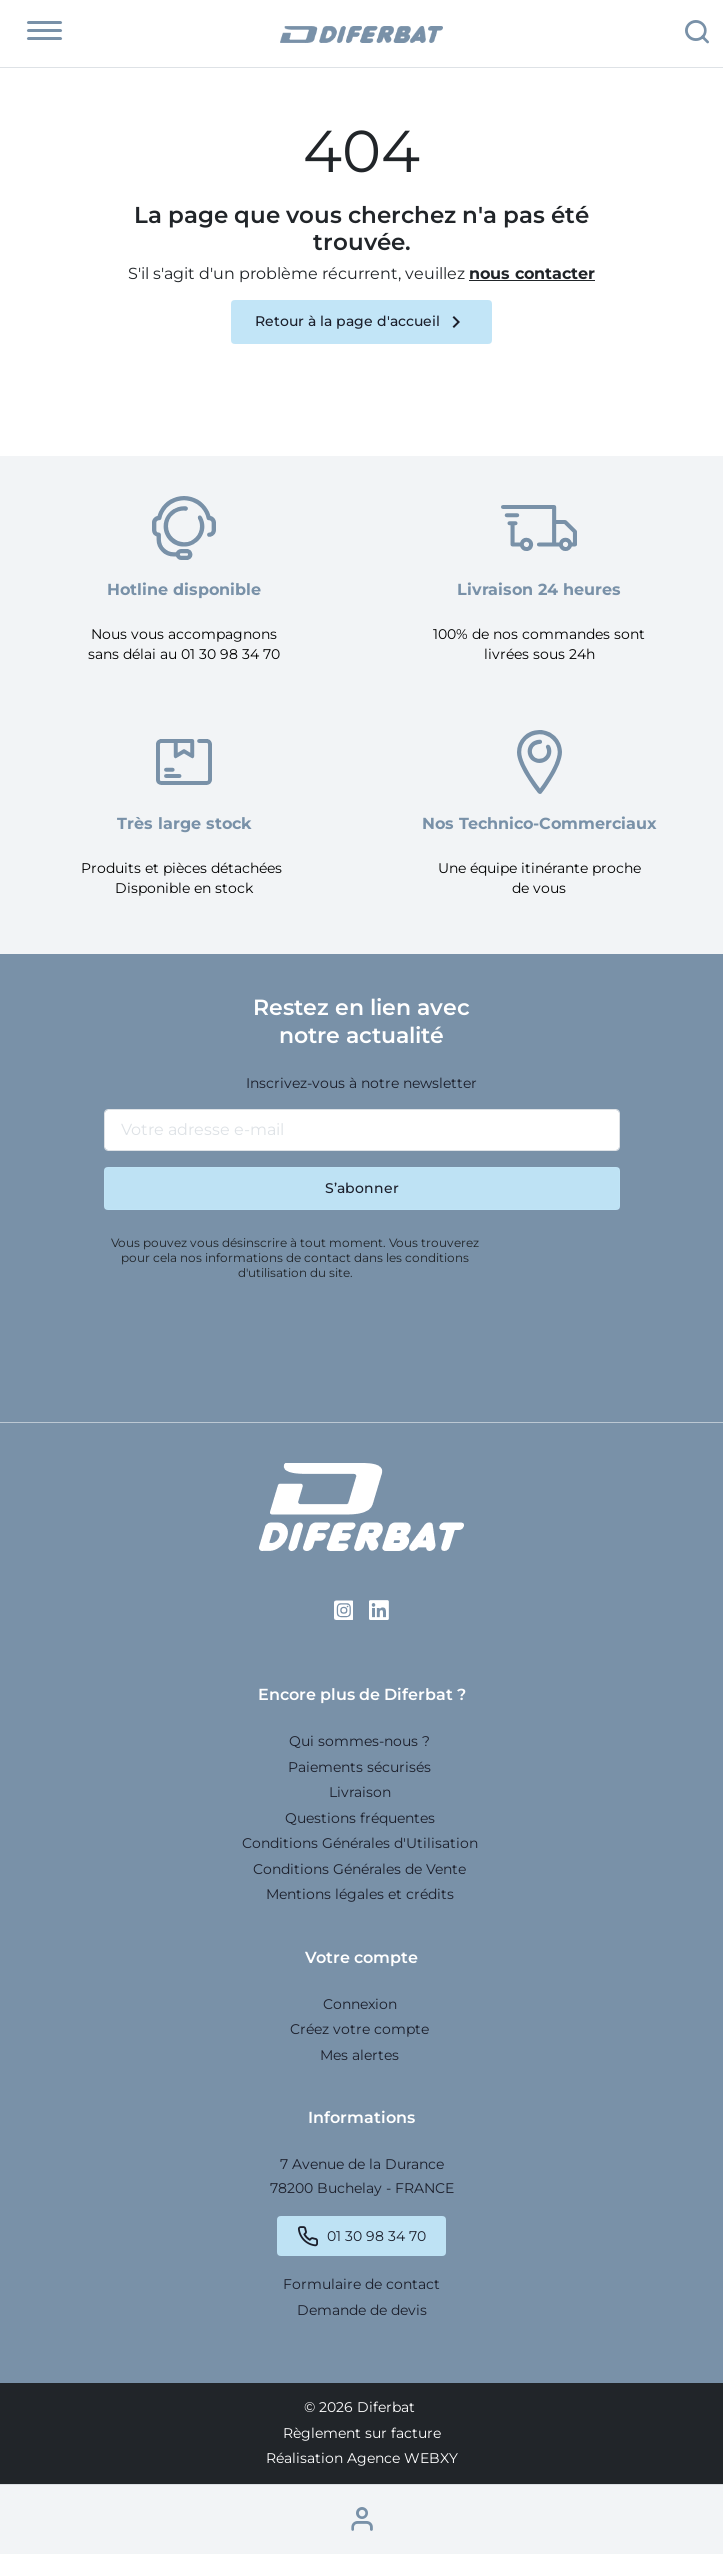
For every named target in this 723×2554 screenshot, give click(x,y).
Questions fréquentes (360, 1818)
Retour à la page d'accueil (361, 322)
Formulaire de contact (361, 2284)
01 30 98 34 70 (376, 2236)
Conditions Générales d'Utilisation (360, 1843)
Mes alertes (359, 2055)
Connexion (360, 2004)
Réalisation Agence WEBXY (362, 2458)
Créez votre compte (359, 2029)
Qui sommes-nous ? (359, 1741)
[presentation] (256, 1343)
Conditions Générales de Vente (359, 1869)
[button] (44, 31)
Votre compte (361, 1957)
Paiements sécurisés (359, 1767)
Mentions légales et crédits (360, 1894)
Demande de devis (362, 2310)
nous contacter (532, 273)
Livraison (360, 1792)
